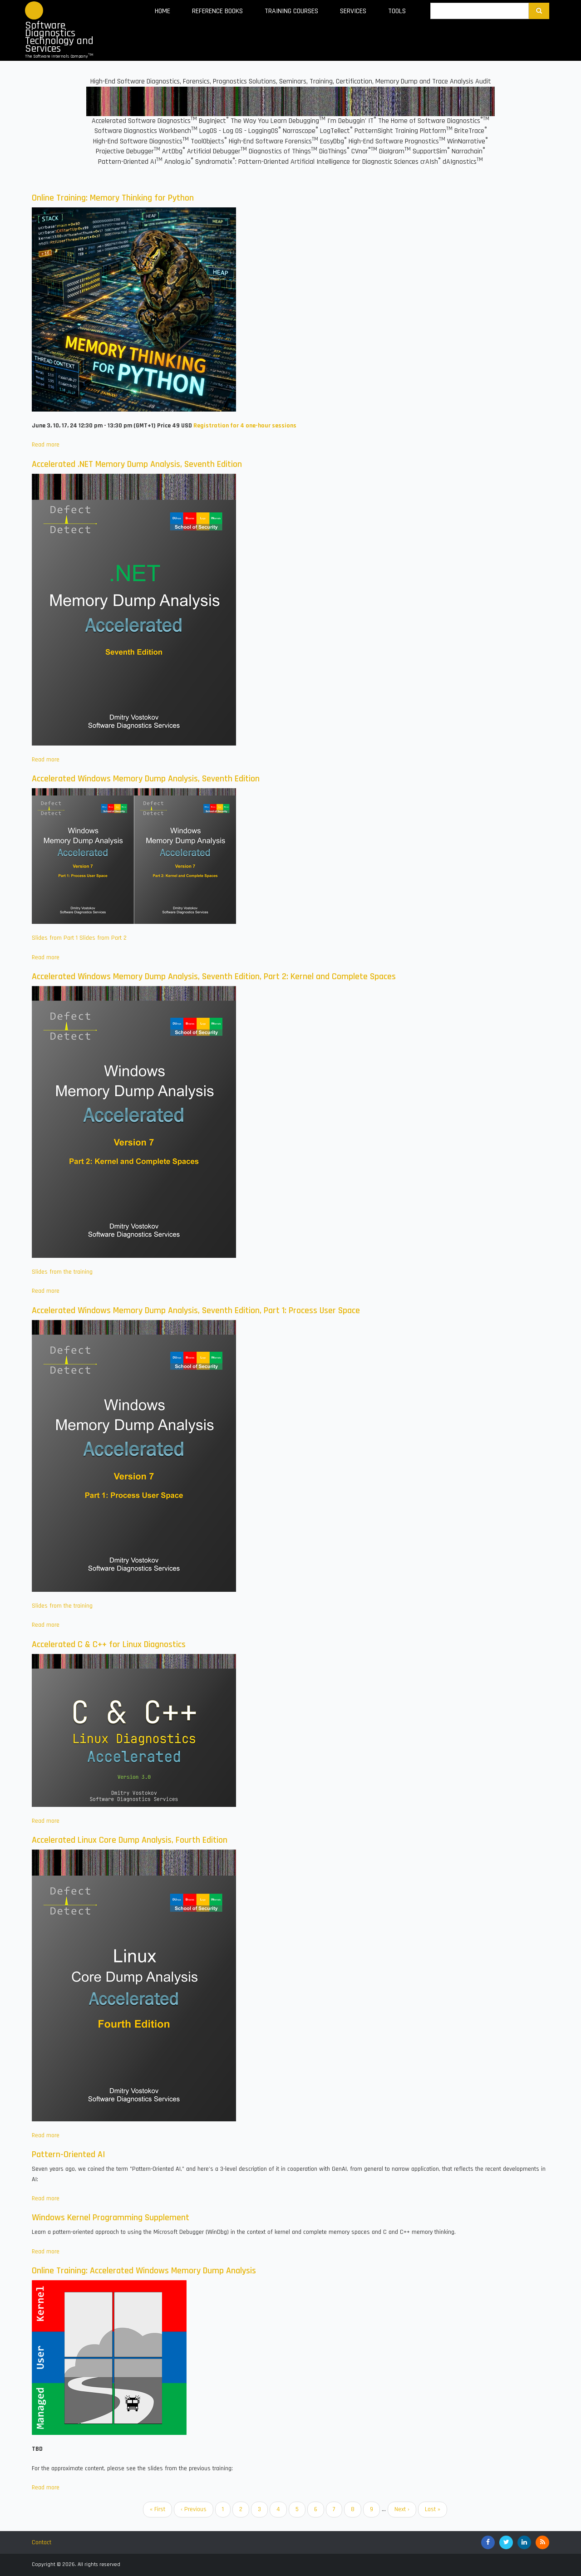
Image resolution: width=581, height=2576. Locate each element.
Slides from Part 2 (103, 938)
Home (162, 11)
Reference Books (217, 11)
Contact (41, 2542)
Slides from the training (62, 1272)
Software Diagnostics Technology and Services (59, 37)
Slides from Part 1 (55, 938)
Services (353, 11)
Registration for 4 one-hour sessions (244, 426)
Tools (397, 11)
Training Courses (291, 11)
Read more (45, 445)
